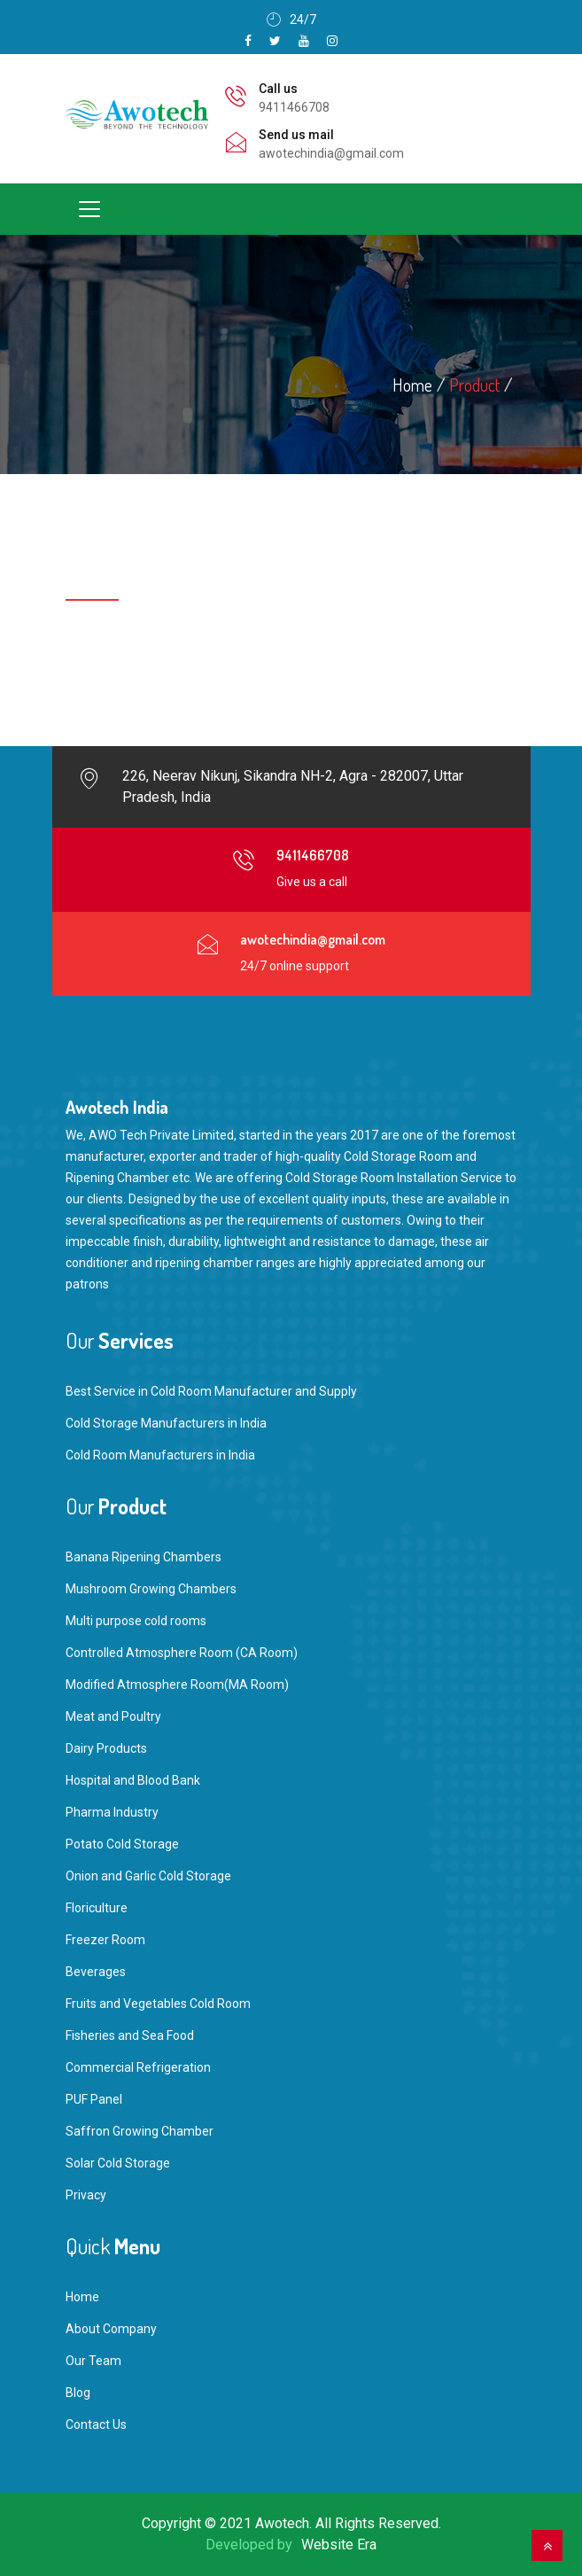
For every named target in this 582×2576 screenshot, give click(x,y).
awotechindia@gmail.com (331, 153)
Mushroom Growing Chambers (151, 1589)
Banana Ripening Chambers (143, 1557)
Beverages (96, 1972)
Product (474, 384)
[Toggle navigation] (89, 209)
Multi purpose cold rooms (136, 1621)
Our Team (93, 2361)
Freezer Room (105, 1940)
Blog (78, 2392)
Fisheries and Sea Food (130, 2035)
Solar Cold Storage (118, 2163)
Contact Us (96, 2424)
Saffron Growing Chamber (139, 2131)
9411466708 (294, 107)
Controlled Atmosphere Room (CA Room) (182, 1653)
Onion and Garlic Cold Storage (148, 1876)
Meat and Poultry (113, 1716)
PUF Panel (94, 2099)
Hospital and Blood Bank (133, 1780)
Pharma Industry (112, 1812)
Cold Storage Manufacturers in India (166, 1423)
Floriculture (97, 1908)
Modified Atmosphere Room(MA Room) (177, 1684)
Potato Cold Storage (122, 1844)
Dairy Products (106, 1748)
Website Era (338, 2544)
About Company (111, 2329)
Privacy (86, 2195)
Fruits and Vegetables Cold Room (158, 2003)
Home (82, 2297)
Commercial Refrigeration (138, 2067)
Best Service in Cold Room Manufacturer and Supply (211, 1391)
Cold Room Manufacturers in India (160, 1455)
